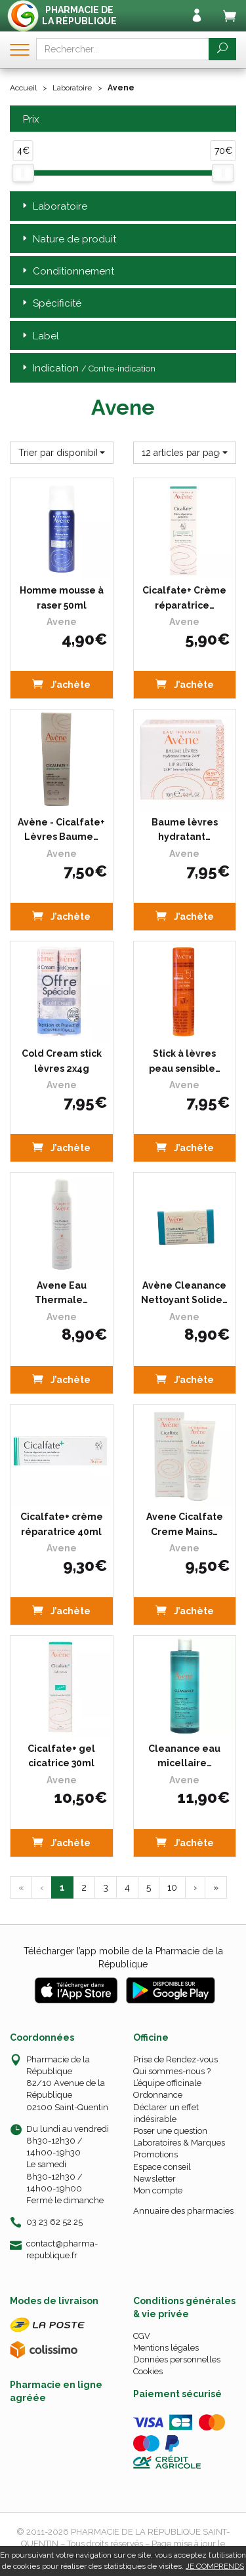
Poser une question (170, 2131)
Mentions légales (166, 2348)
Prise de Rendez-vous (175, 2059)
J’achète (61, 683)
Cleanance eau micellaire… (184, 1755)
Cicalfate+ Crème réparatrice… (184, 597)
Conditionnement (67, 271)
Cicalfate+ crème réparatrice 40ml (61, 1523)
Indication (87, 368)
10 (172, 1887)
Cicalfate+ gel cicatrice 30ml (61, 1755)
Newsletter (154, 2179)
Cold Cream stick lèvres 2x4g (62, 1060)
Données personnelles (176, 2359)
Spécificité (50, 304)
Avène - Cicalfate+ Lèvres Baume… (61, 829)
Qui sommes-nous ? (172, 2071)
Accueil (23, 87)
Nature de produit (68, 239)
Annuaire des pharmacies (183, 2211)
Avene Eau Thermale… (61, 1292)
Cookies (148, 2371)
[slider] (23, 173)
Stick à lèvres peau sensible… (184, 1060)
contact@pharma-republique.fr (62, 2249)
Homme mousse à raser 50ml (62, 597)
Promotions (155, 2154)
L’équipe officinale (167, 2083)
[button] (61, 453)
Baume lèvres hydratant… (185, 829)
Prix (29, 119)
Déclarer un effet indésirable (166, 2113)
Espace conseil (162, 2167)
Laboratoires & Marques (179, 2143)
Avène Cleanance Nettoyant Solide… (184, 1292)
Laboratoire (72, 87)
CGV (141, 2336)
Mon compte (157, 2190)
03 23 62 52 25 (54, 2222)
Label (39, 336)
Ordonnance (157, 2095)
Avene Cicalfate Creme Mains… (184, 1523)
